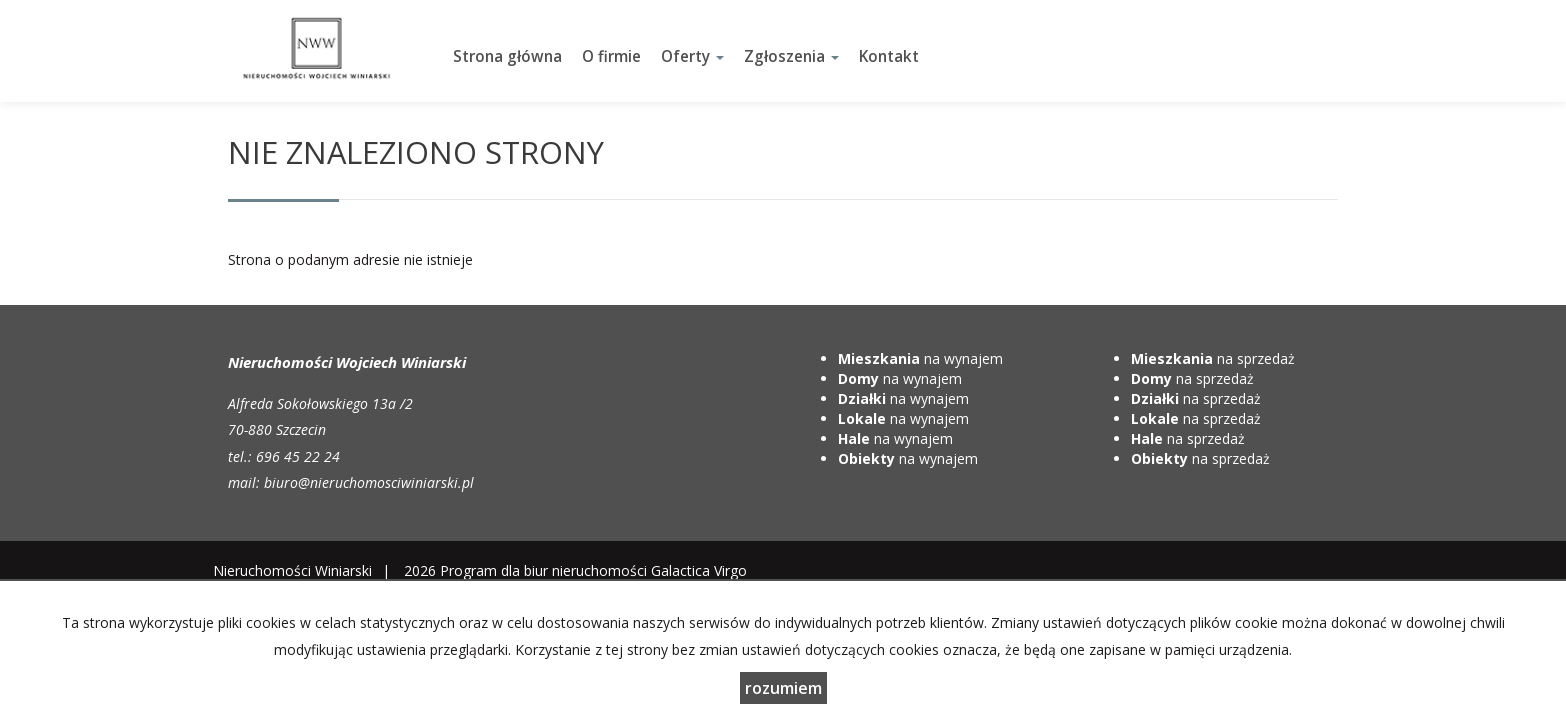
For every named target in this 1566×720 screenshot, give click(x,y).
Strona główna (507, 56)
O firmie (611, 56)
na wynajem (920, 358)
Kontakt (889, 56)
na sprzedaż (1213, 358)
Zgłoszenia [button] (791, 56)
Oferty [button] (692, 56)
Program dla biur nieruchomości (545, 570)
